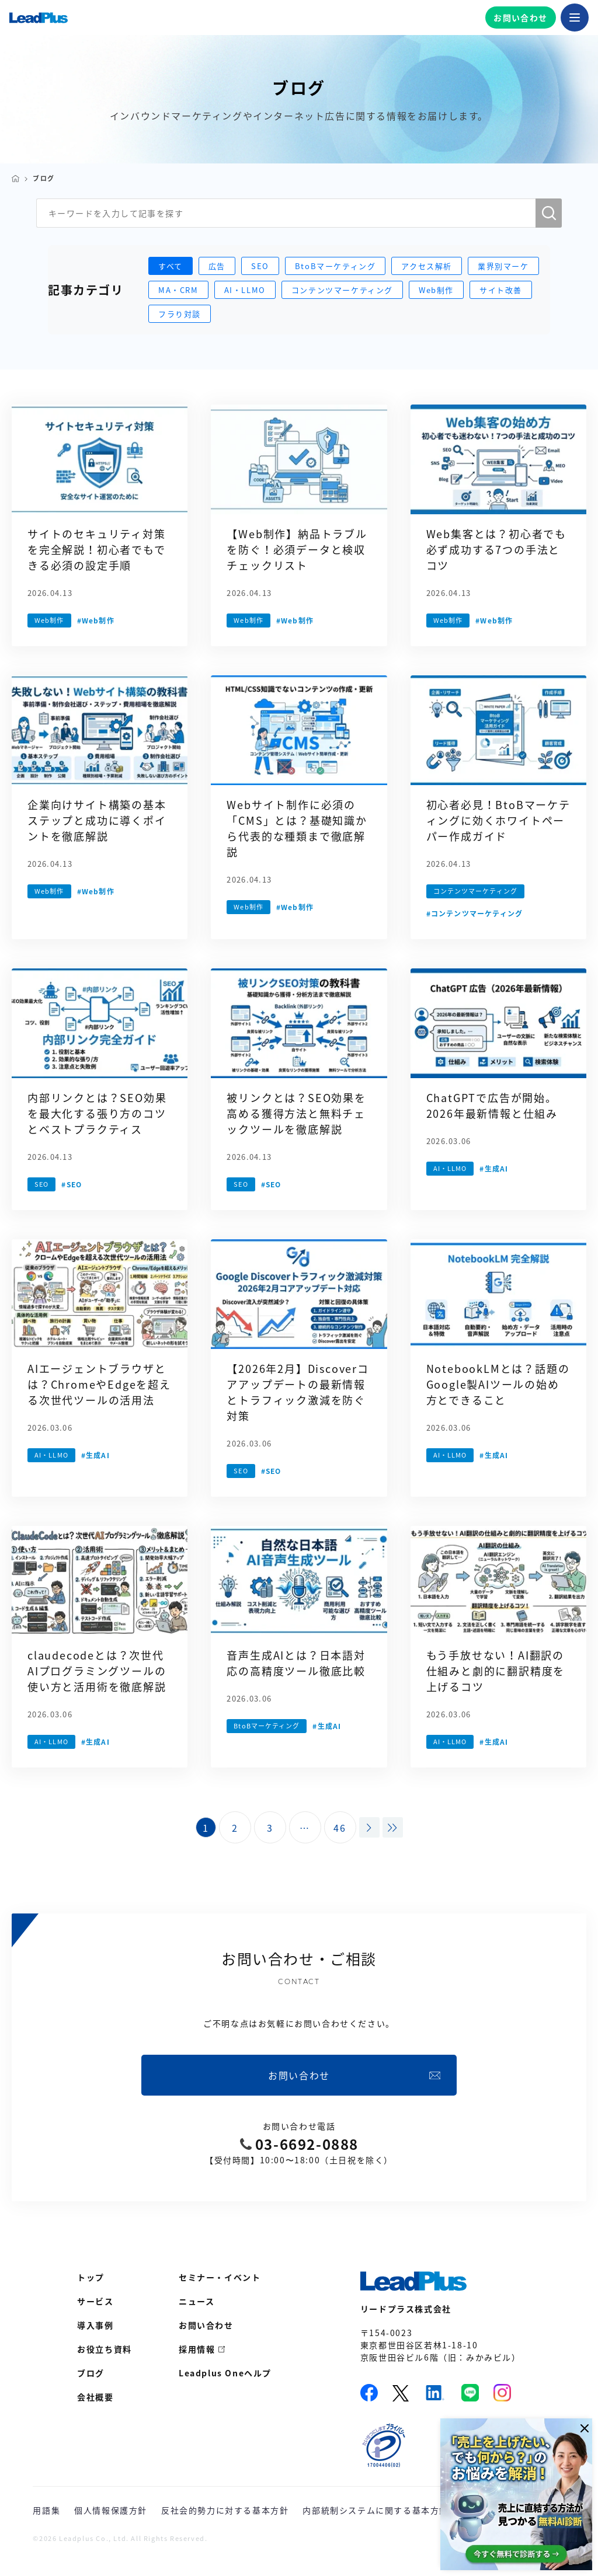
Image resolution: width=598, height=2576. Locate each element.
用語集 (46, 2510)
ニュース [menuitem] (196, 2301)
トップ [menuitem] (91, 2277)
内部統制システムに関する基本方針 (375, 2510)
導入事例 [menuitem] (95, 2325)
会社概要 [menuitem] (95, 2397)
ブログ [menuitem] (91, 2373)
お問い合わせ (520, 17)
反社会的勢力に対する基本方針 (224, 2510)
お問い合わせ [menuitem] (206, 2325)
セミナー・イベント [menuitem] (219, 2277)
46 (339, 1828)
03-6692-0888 (307, 2144)
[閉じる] (582, 2428)
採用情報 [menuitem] (197, 2349)
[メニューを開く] (575, 18)
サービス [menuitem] (95, 2301)
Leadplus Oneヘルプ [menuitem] (225, 2373)
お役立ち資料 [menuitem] (104, 2349)
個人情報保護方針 (110, 2510)
